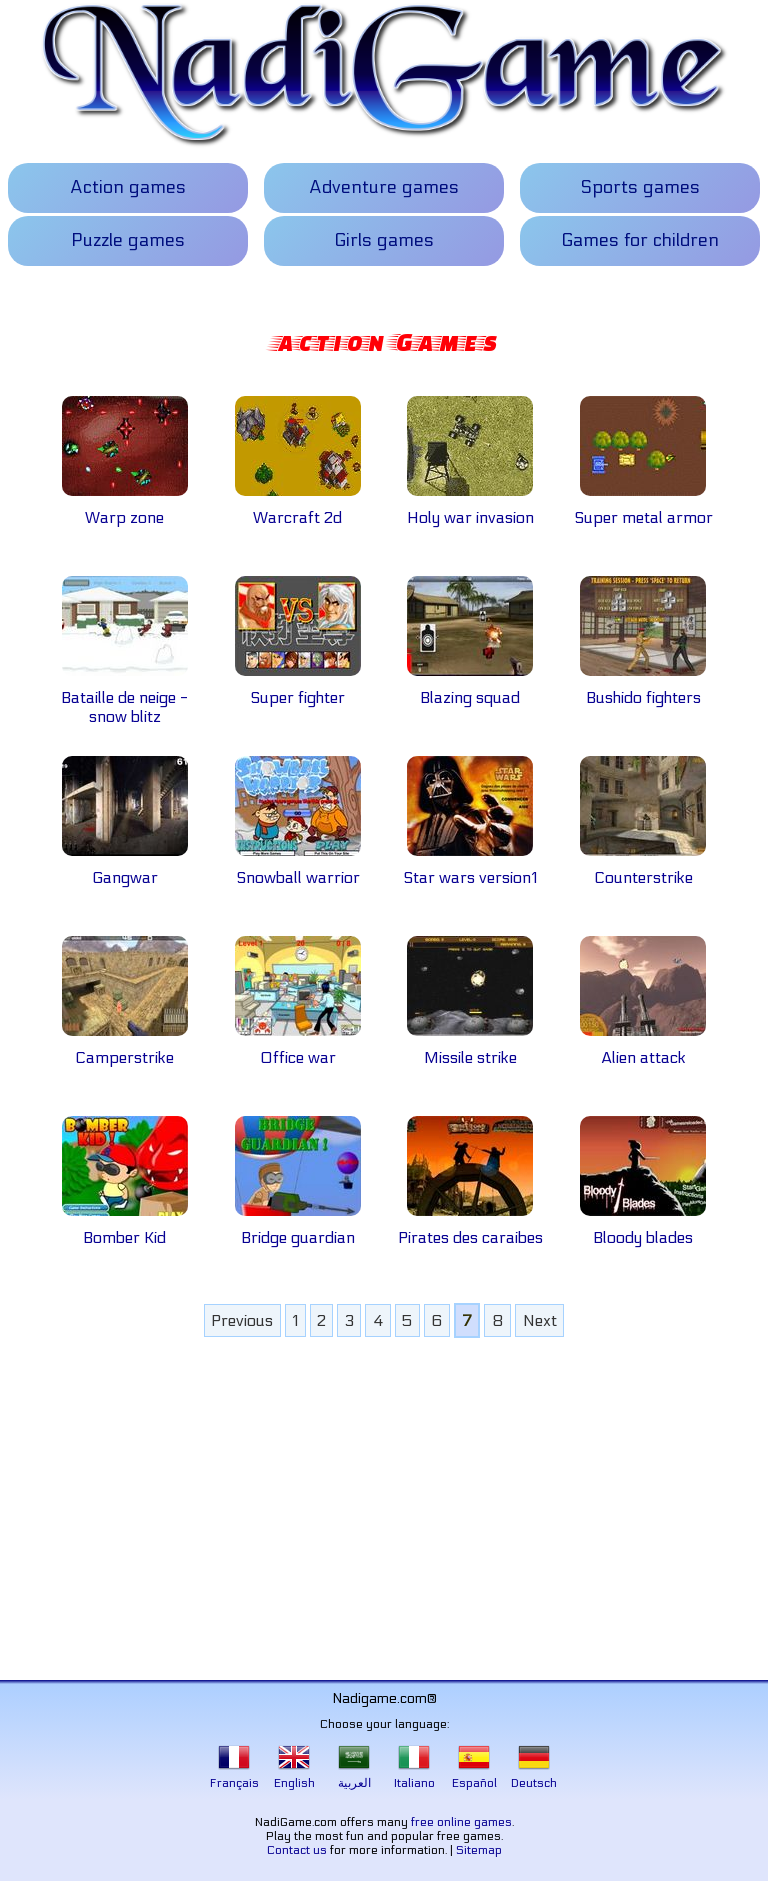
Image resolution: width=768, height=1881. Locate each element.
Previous (242, 1320)
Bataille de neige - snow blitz (124, 697)
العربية (354, 1776)
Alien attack (643, 1048)
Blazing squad (470, 688)
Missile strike (470, 1048)
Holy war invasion (470, 508)
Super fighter (298, 688)
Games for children (640, 240)
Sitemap (479, 1850)
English (294, 1776)
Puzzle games (128, 240)
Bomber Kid (125, 1228)
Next (540, 1320)
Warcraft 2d (298, 508)
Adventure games (384, 187)
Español (474, 1776)
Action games (128, 187)
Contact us (297, 1850)
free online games (461, 1822)
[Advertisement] (384, 1500)
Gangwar (125, 868)
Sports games (640, 187)
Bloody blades (643, 1228)
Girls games (384, 240)
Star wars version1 (470, 868)
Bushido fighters (643, 688)
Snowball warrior (298, 868)
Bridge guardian (298, 1228)
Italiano (414, 1776)
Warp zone (125, 508)
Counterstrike (643, 868)
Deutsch (534, 1776)
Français (234, 1776)
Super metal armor (643, 508)
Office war (298, 1048)
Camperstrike (125, 1048)
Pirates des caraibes (470, 1228)
